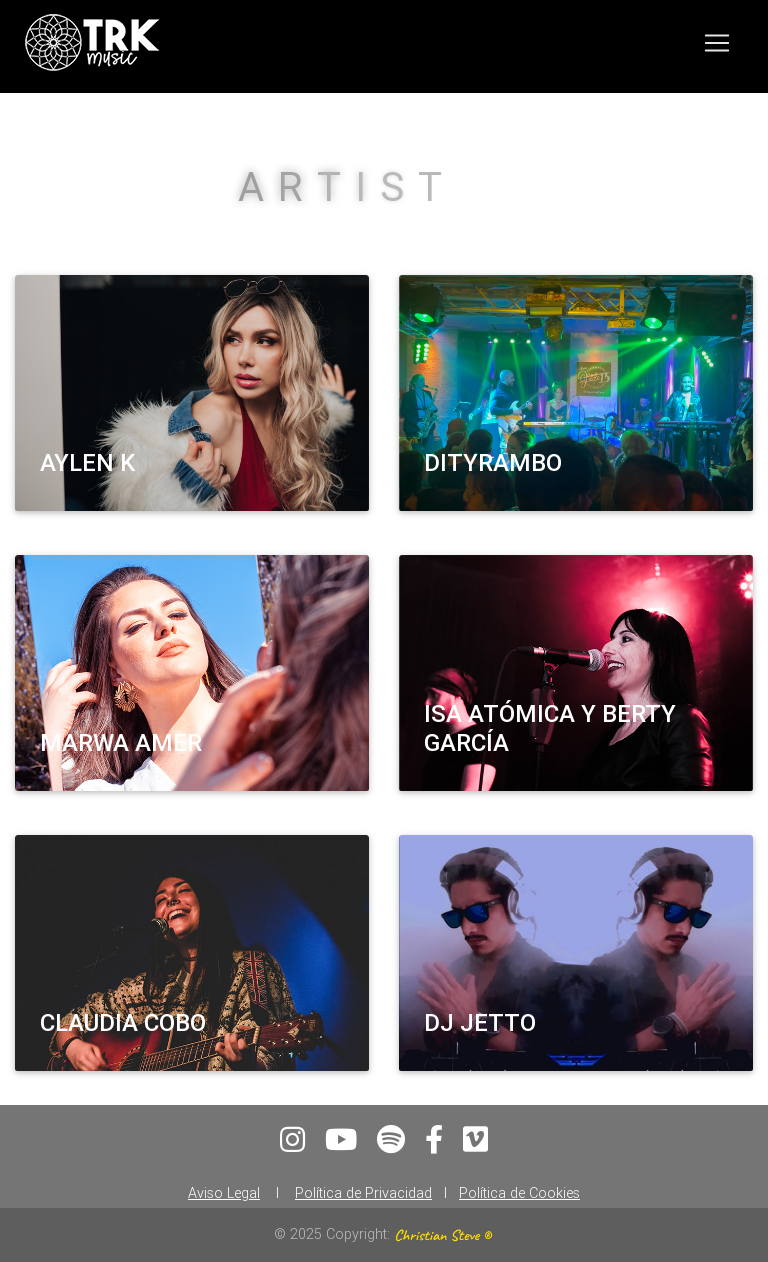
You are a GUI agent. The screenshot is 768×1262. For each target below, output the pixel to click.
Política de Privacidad (363, 1193)
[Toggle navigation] (717, 47)
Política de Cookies (519, 1193)
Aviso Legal (224, 1193)
